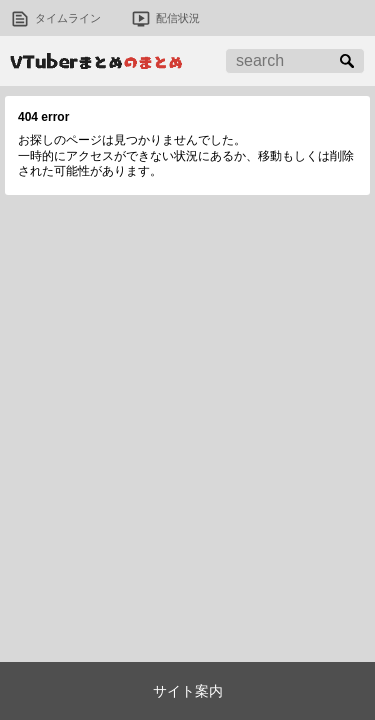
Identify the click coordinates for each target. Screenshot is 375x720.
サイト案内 (188, 691)
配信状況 (178, 18)
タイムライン (68, 18)
